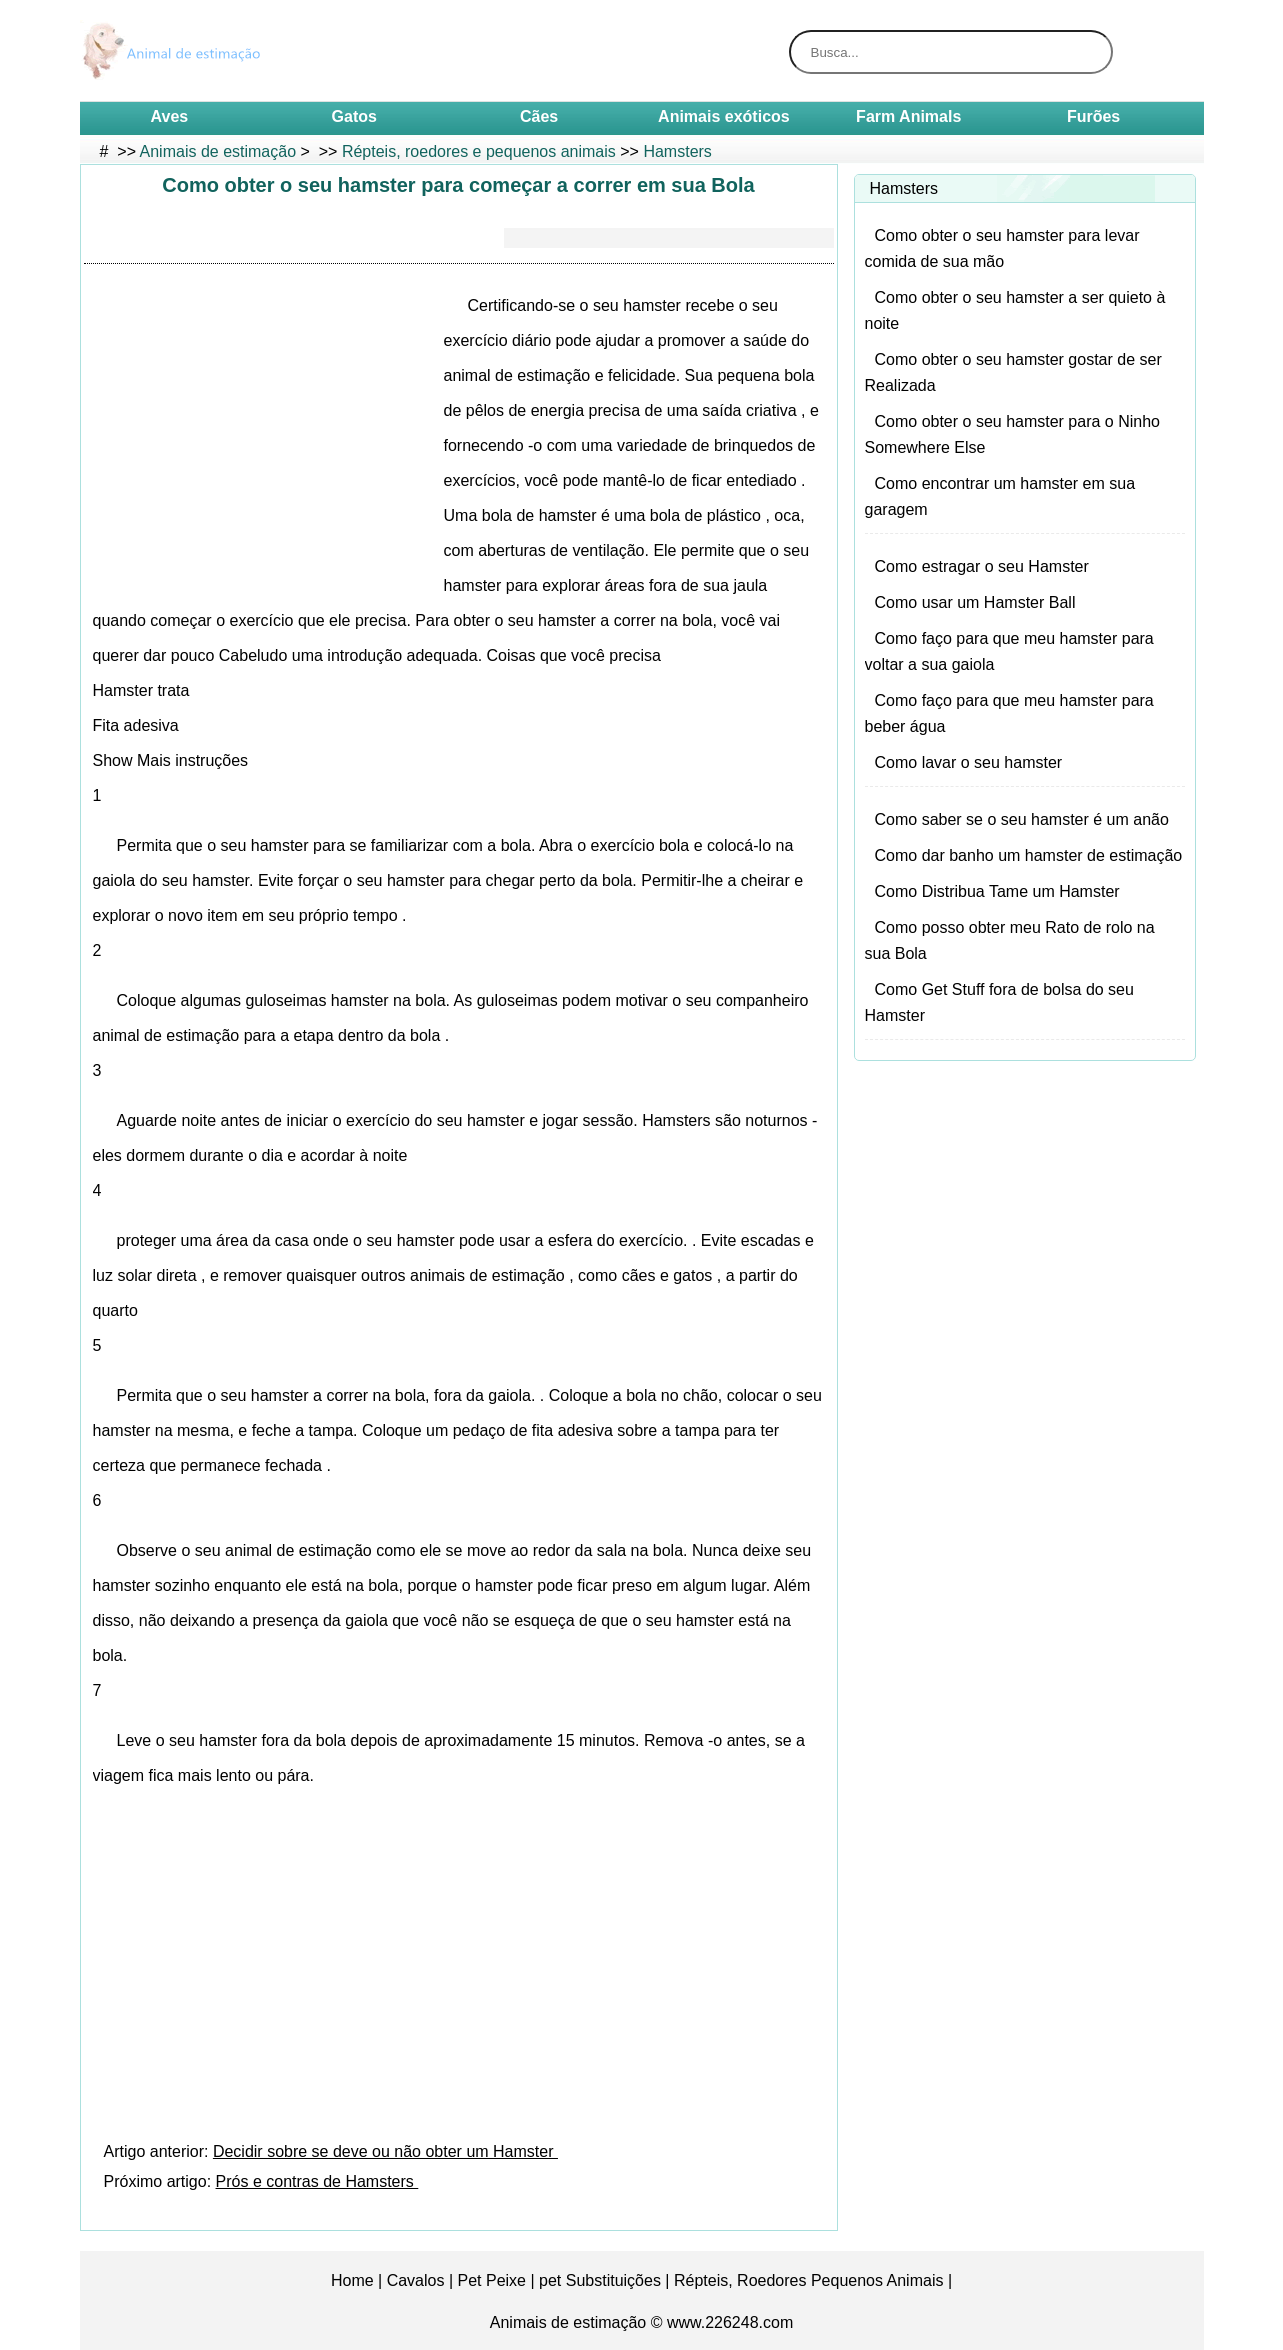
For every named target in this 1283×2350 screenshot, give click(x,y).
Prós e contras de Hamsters (317, 2181)
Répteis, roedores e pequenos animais (479, 151)
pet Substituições (600, 2280)
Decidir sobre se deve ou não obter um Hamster (385, 2151)
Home (352, 2280)
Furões (1093, 116)
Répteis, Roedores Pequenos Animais (809, 2280)
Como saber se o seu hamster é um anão (1022, 819)
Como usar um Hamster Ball (975, 602)
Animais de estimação (218, 151)
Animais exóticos (724, 116)
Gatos (354, 116)
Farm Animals (908, 116)
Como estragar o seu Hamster (982, 566)
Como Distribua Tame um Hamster (997, 891)
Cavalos (416, 2280)
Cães (539, 116)
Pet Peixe (492, 2280)
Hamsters (677, 151)
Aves (170, 116)
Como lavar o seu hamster (969, 762)
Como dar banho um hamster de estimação (1029, 855)
